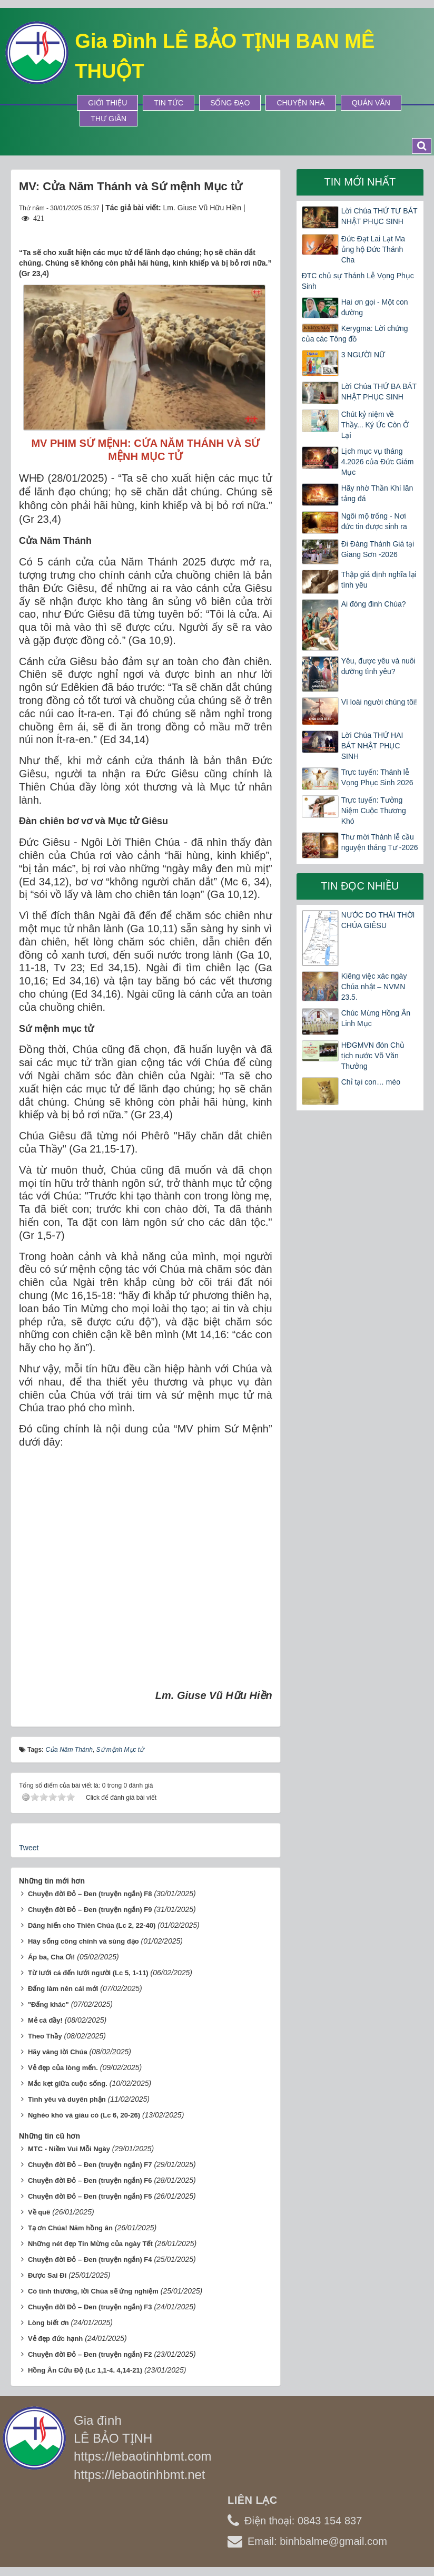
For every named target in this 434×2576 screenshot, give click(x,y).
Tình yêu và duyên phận (67, 2099)
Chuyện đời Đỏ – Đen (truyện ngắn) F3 (90, 2307)
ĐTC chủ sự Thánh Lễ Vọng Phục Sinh (358, 280)
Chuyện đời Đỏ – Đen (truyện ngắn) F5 (90, 2196)
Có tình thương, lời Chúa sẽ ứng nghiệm (93, 2291)
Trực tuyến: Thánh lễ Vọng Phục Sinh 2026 (377, 777)
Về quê (39, 2212)
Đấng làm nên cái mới (63, 1989)
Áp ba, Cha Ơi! (51, 1957)
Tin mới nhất (360, 182)
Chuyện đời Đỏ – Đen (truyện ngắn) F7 (90, 2165)
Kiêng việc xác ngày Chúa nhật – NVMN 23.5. (374, 986)
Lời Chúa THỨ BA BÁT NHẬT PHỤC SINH (379, 391)
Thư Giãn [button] (108, 118)
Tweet (28, 1847)
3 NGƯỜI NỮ (363, 354)
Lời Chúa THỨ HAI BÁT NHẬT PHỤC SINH (372, 745)
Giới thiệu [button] (107, 103)
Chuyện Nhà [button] (300, 103)
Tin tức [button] (168, 103)
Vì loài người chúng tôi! (379, 702)
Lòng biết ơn (48, 2323)
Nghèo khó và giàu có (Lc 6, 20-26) (84, 2115)
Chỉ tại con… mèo (370, 1082)
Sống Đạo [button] (230, 103)
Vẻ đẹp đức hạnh (55, 2339)
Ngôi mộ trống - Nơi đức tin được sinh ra (374, 521)
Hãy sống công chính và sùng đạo (83, 1941)
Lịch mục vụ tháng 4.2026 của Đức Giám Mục (377, 461)
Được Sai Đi (47, 2275)
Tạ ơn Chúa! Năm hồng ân (70, 2228)
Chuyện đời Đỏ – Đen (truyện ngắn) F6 (90, 2180)
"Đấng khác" (48, 2004)
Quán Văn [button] (371, 103)
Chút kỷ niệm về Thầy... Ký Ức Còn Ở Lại (375, 425)
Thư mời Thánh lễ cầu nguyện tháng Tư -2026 (379, 842)
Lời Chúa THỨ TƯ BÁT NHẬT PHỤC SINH (379, 216)
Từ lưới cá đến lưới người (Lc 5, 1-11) (88, 1973)
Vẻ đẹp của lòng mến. (63, 2068)
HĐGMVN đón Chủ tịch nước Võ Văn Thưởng (373, 1055)
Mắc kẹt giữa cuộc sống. (67, 2083)
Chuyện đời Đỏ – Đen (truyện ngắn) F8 (90, 1894)
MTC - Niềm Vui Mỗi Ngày (69, 2149)
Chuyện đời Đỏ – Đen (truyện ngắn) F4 (90, 2259)
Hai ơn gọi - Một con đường (374, 307)
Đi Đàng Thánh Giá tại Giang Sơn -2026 (377, 549)
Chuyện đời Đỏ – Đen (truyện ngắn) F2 (90, 2354)
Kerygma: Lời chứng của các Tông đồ (355, 333)
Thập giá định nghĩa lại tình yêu (379, 579)
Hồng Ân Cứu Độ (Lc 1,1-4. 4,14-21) (85, 2370)
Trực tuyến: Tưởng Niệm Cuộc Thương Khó (373, 810)
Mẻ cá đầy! (45, 2020)
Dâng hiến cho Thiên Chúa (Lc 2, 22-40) (91, 1925)
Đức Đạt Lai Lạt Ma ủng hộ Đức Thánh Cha (373, 249)
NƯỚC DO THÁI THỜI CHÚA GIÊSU (378, 920)
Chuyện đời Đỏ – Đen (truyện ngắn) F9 (90, 1910)
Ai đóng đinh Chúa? (373, 604)
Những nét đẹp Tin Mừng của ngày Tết (90, 2244)
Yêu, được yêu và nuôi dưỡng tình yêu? (378, 666)
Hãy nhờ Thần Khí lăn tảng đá (377, 493)
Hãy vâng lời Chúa (57, 2052)
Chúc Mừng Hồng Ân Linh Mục (375, 1018)
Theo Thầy (45, 2036)
